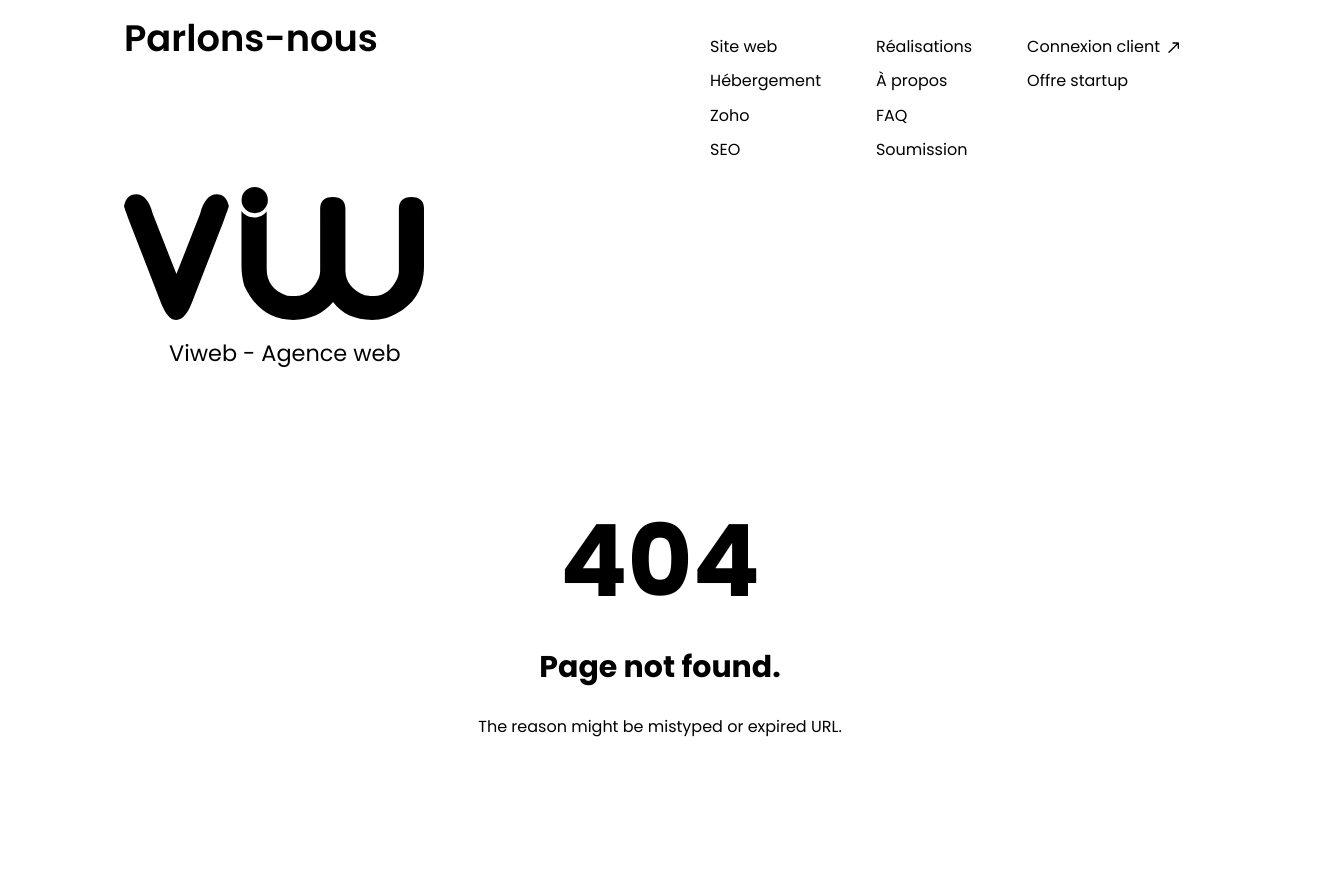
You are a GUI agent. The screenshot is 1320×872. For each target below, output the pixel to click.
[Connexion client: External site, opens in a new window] (1104, 47)
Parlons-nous (251, 38)
